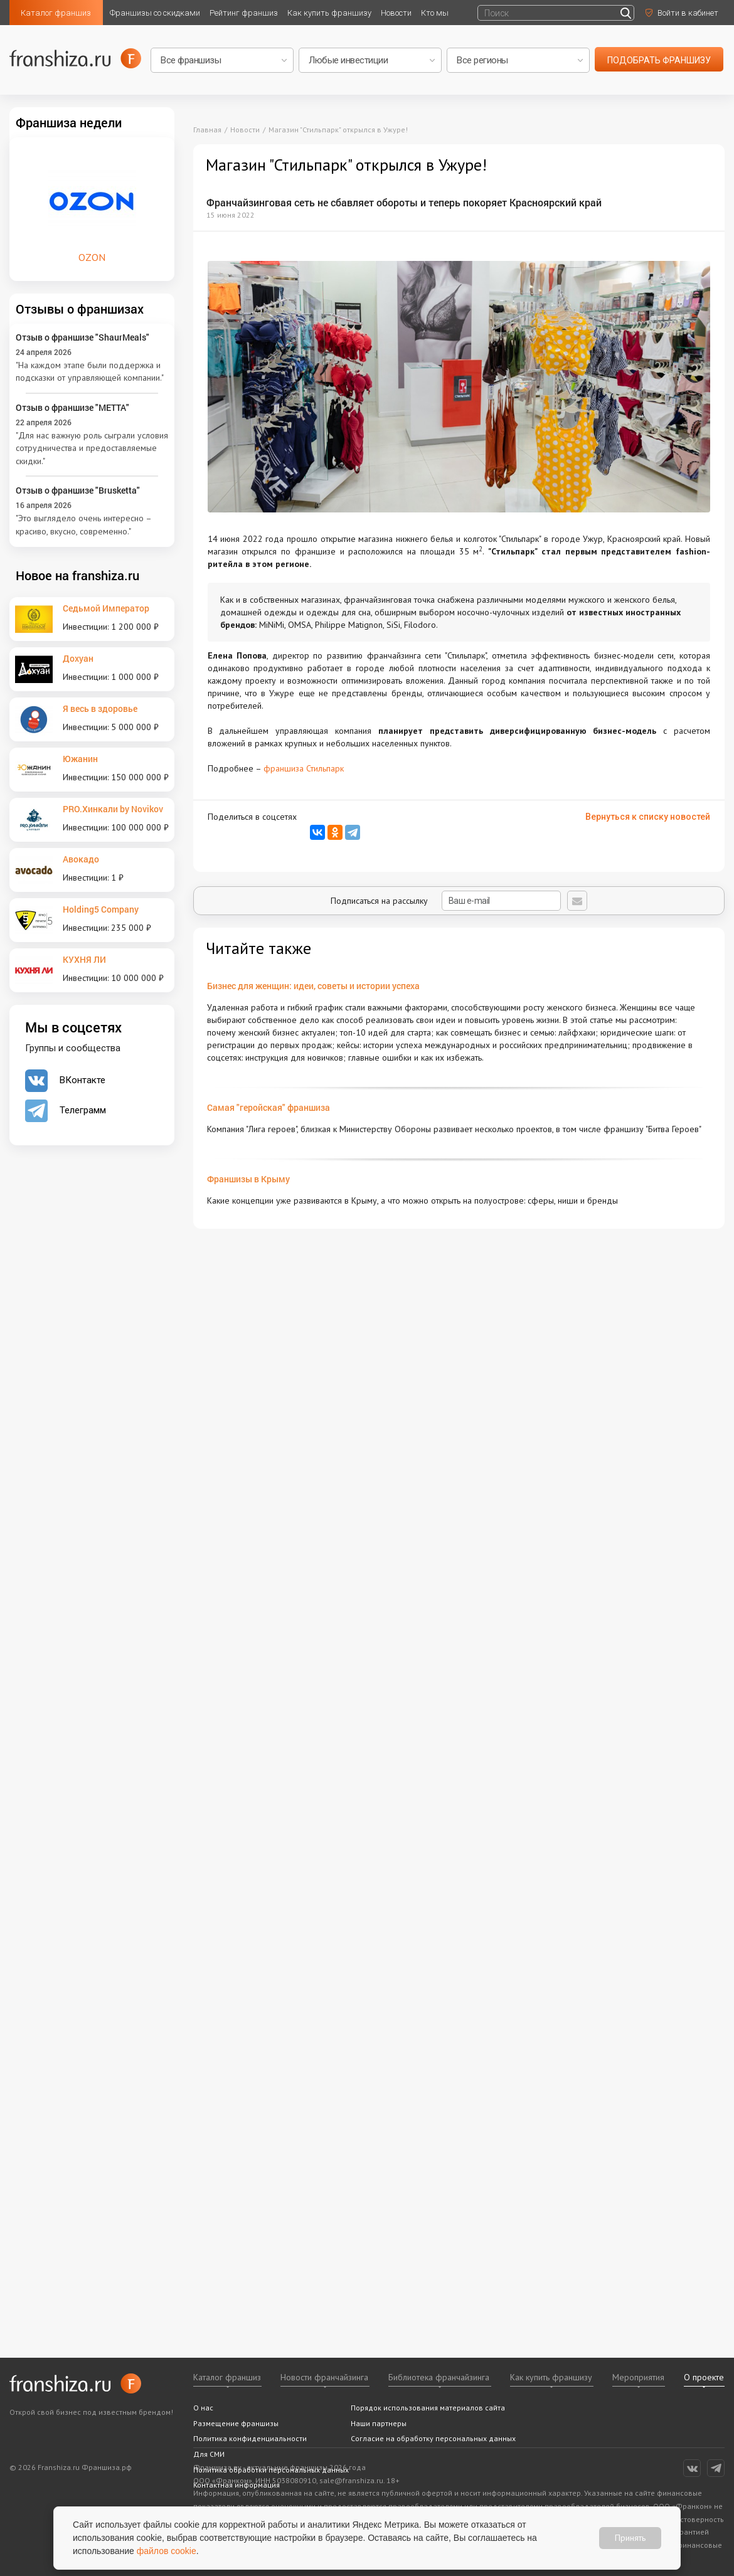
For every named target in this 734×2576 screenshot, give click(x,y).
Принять (630, 2537)
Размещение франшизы (236, 2423)
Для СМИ (209, 2454)
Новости (396, 13)
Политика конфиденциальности (250, 2438)
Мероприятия (638, 2377)
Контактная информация (236, 2484)
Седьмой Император (106, 608)
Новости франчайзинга (324, 2377)
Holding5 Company (101, 909)
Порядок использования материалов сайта (428, 2407)
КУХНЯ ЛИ (84, 959)
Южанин (80, 759)
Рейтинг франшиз (244, 13)
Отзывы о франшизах (80, 308)
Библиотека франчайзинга (438, 2377)
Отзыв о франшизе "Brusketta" (78, 490)
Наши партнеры (379, 2423)
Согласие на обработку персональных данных (433, 2438)
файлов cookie (166, 2551)
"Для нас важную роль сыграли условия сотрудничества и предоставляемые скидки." (92, 448)
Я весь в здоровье (100, 708)
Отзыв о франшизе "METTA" (72, 407)
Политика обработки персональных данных (271, 2469)
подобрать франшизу (659, 60)
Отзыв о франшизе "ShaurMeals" (82, 337)
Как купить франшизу (329, 13)
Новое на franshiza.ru (77, 575)
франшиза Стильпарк (303, 768)
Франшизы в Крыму (248, 1179)
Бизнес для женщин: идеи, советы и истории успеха (313, 986)
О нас (203, 2407)
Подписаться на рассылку (446, 901)
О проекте (704, 2377)
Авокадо (81, 859)
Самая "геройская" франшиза (268, 1107)
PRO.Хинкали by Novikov (113, 809)
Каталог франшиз (56, 13)
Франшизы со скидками (155, 13)
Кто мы (435, 13)
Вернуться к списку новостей (647, 817)
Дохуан (78, 658)
